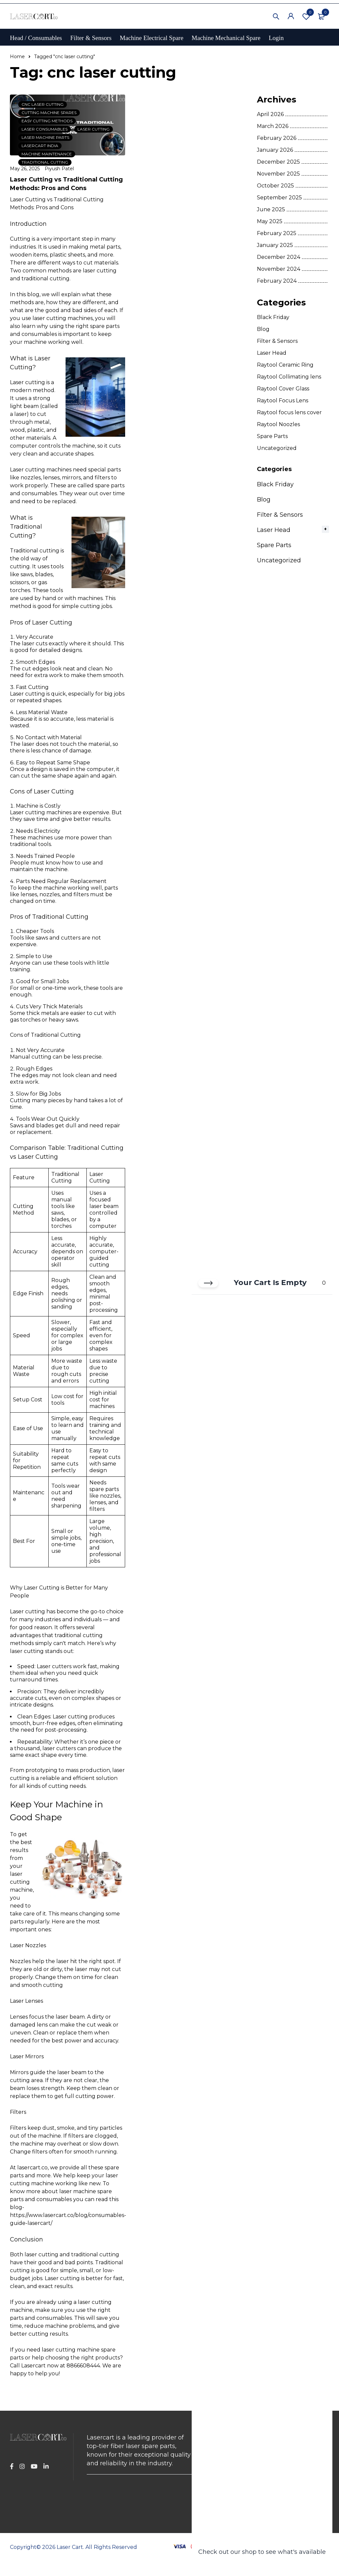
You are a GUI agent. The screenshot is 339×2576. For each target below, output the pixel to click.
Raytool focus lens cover (289, 412)
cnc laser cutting (43, 104)
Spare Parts (272, 436)
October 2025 (275, 185)
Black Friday (273, 317)
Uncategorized (277, 448)
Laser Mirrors (27, 2056)
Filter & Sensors (277, 341)
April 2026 (270, 114)
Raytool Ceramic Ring (285, 365)
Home (17, 57)
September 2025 (279, 197)
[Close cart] (208, 1283)
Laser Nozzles (28, 1945)
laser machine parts (45, 137)
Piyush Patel (59, 169)
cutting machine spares (49, 112)
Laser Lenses (26, 2001)
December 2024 (278, 257)
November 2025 (278, 174)
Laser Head (271, 353)
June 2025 (271, 209)
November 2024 (278, 269)
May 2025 (269, 221)
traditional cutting (45, 162)
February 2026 (276, 138)
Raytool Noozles (278, 424)
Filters (18, 2112)
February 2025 (276, 233)
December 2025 (278, 162)
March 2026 (272, 126)
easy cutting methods (47, 120)
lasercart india (40, 145)
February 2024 (277, 281)
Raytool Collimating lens (289, 377)
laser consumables (45, 129)
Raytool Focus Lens (282, 400)
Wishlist (306, 16)
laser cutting (93, 129)
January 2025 (275, 245)
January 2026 (275, 150)
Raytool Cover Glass (283, 388)
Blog (263, 329)
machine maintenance (47, 153)
